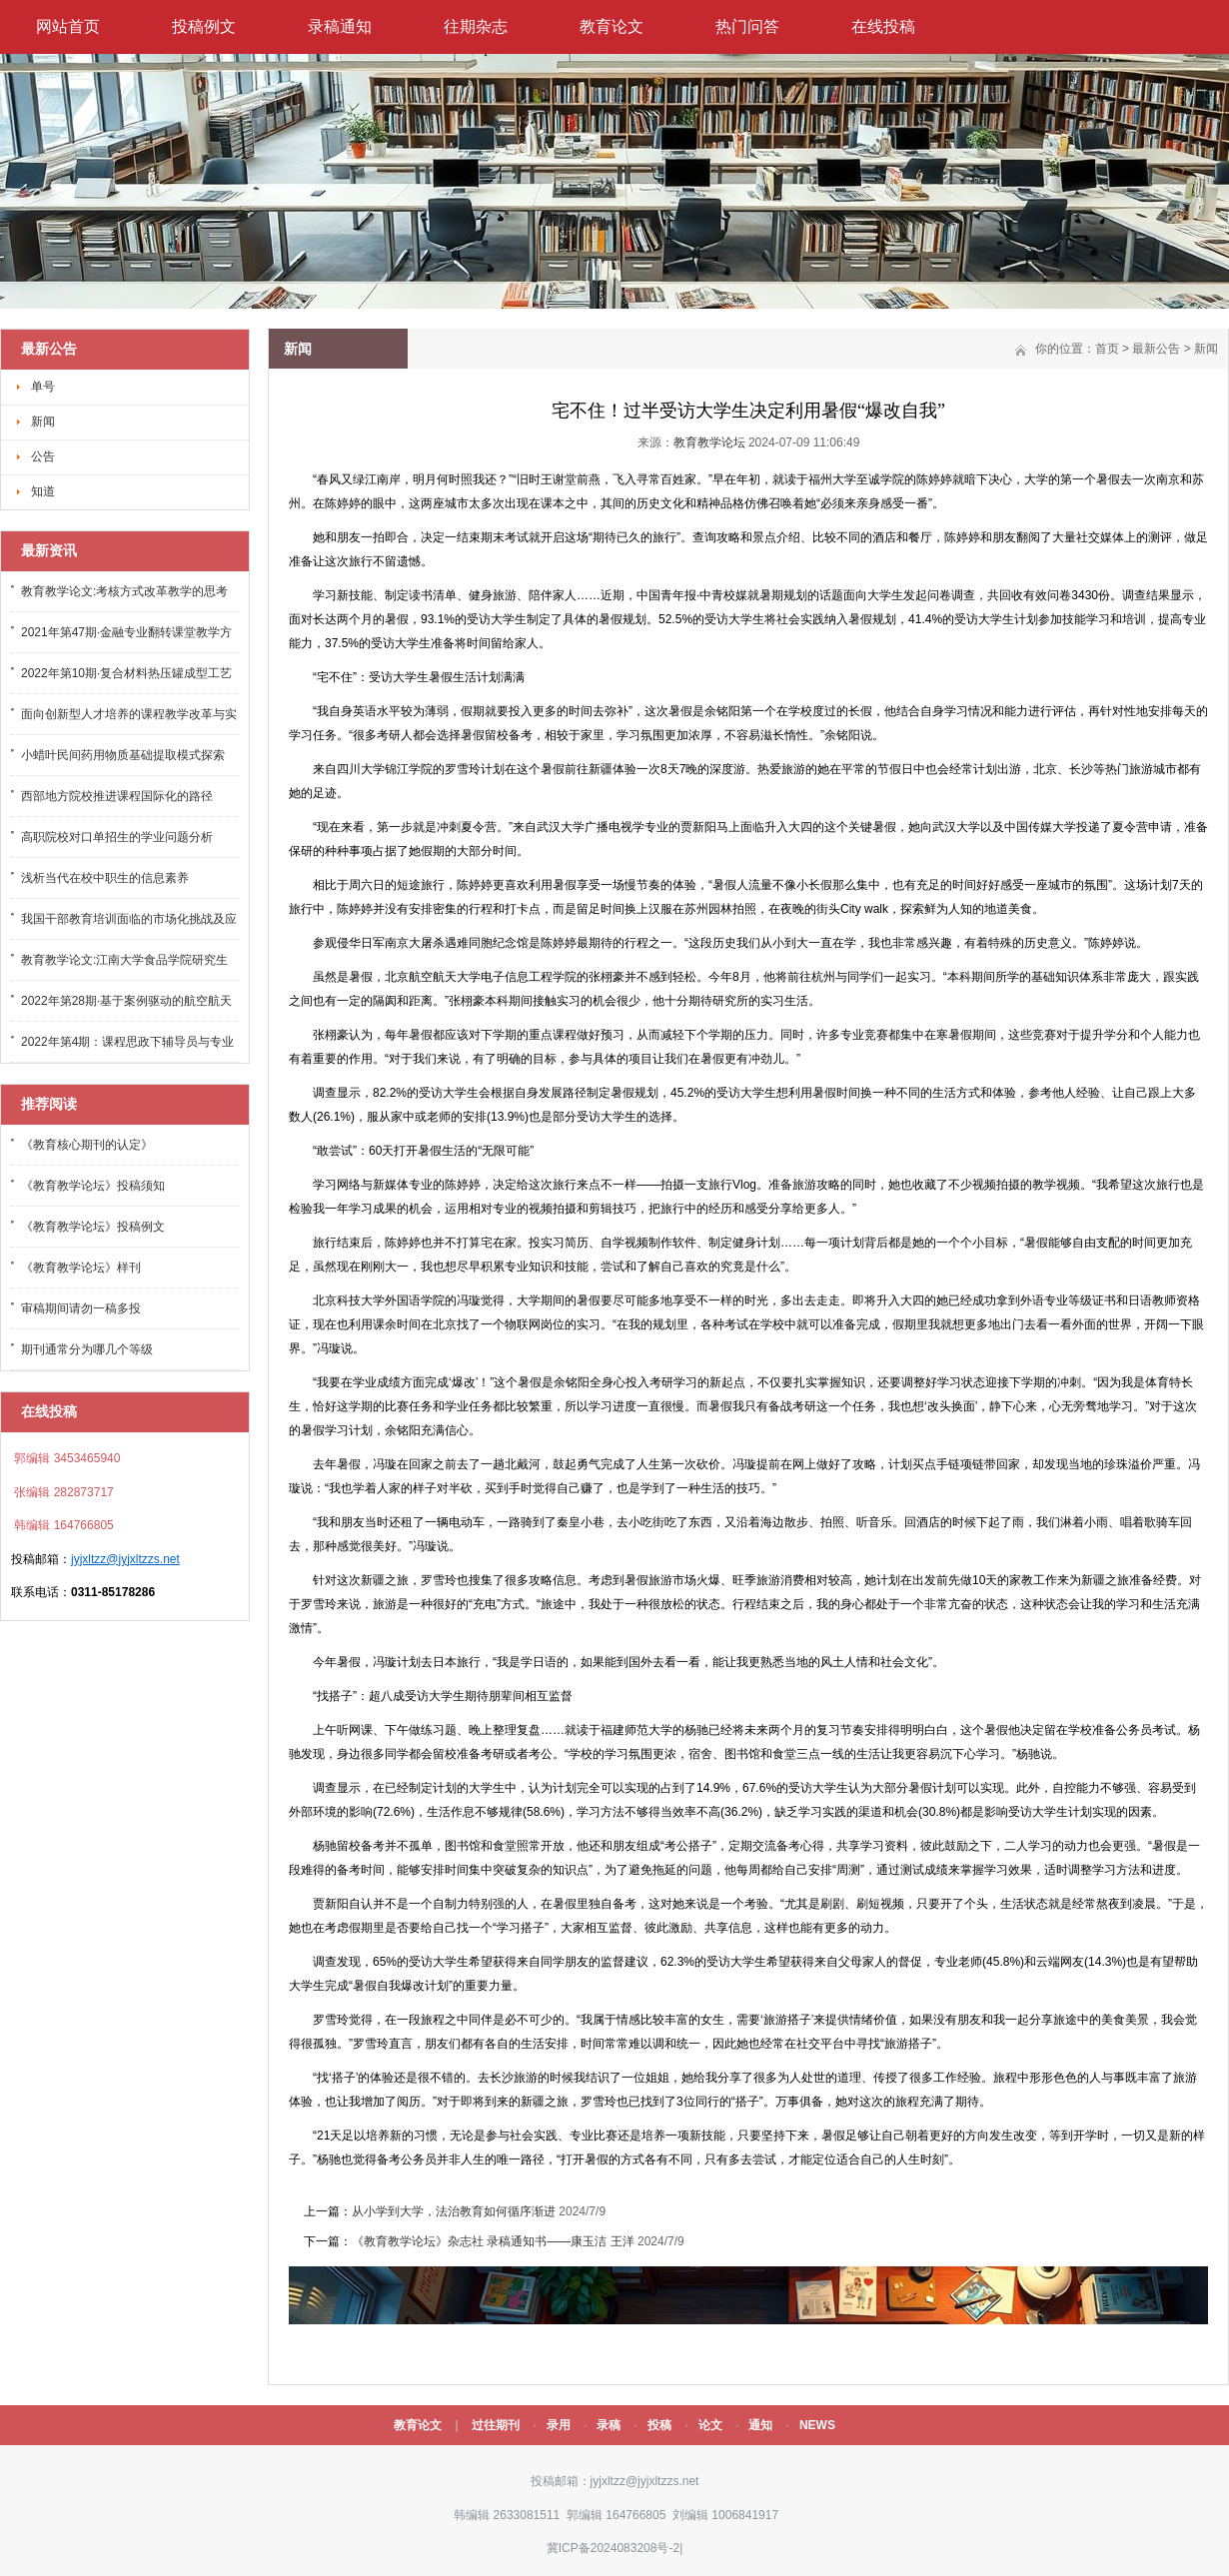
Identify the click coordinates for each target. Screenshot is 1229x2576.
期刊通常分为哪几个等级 (87, 1349)
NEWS (817, 2425)
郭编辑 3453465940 (65, 1458)
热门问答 (747, 26)
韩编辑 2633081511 (505, 2515)
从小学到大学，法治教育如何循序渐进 (454, 2211)
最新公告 (1156, 349)
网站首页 (68, 26)
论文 (710, 2425)
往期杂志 (476, 26)
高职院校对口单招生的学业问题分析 (117, 837)
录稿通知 (340, 26)
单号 (43, 387)
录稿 (608, 2425)
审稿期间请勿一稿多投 (81, 1308)
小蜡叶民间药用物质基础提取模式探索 (123, 755)
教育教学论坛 (709, 442)
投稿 (659, 2425)
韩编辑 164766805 (62, 1525)
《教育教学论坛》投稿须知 (93, 1186)
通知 (760, 2425)
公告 (43, 456)
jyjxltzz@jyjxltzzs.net (125, 1559)
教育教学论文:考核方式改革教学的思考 (124, 591)
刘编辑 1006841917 (723, 2515)
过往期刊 (496, 2425)
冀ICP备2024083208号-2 (613, 2548)
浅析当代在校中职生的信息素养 (105, 878)
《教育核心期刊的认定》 (87, 1145)
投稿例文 (204, 26)
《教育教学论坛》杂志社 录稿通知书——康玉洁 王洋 (494, 2241)
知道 (43, 491)
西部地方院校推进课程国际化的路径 (117, 796)
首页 (1107, 349)
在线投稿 (883, 26)
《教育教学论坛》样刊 (81, 1268)
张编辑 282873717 (62, 1492)
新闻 (43, 422)
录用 (559, 2425)
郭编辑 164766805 (615, 2515)
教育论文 (611, 26)
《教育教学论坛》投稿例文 (93, 1227)
